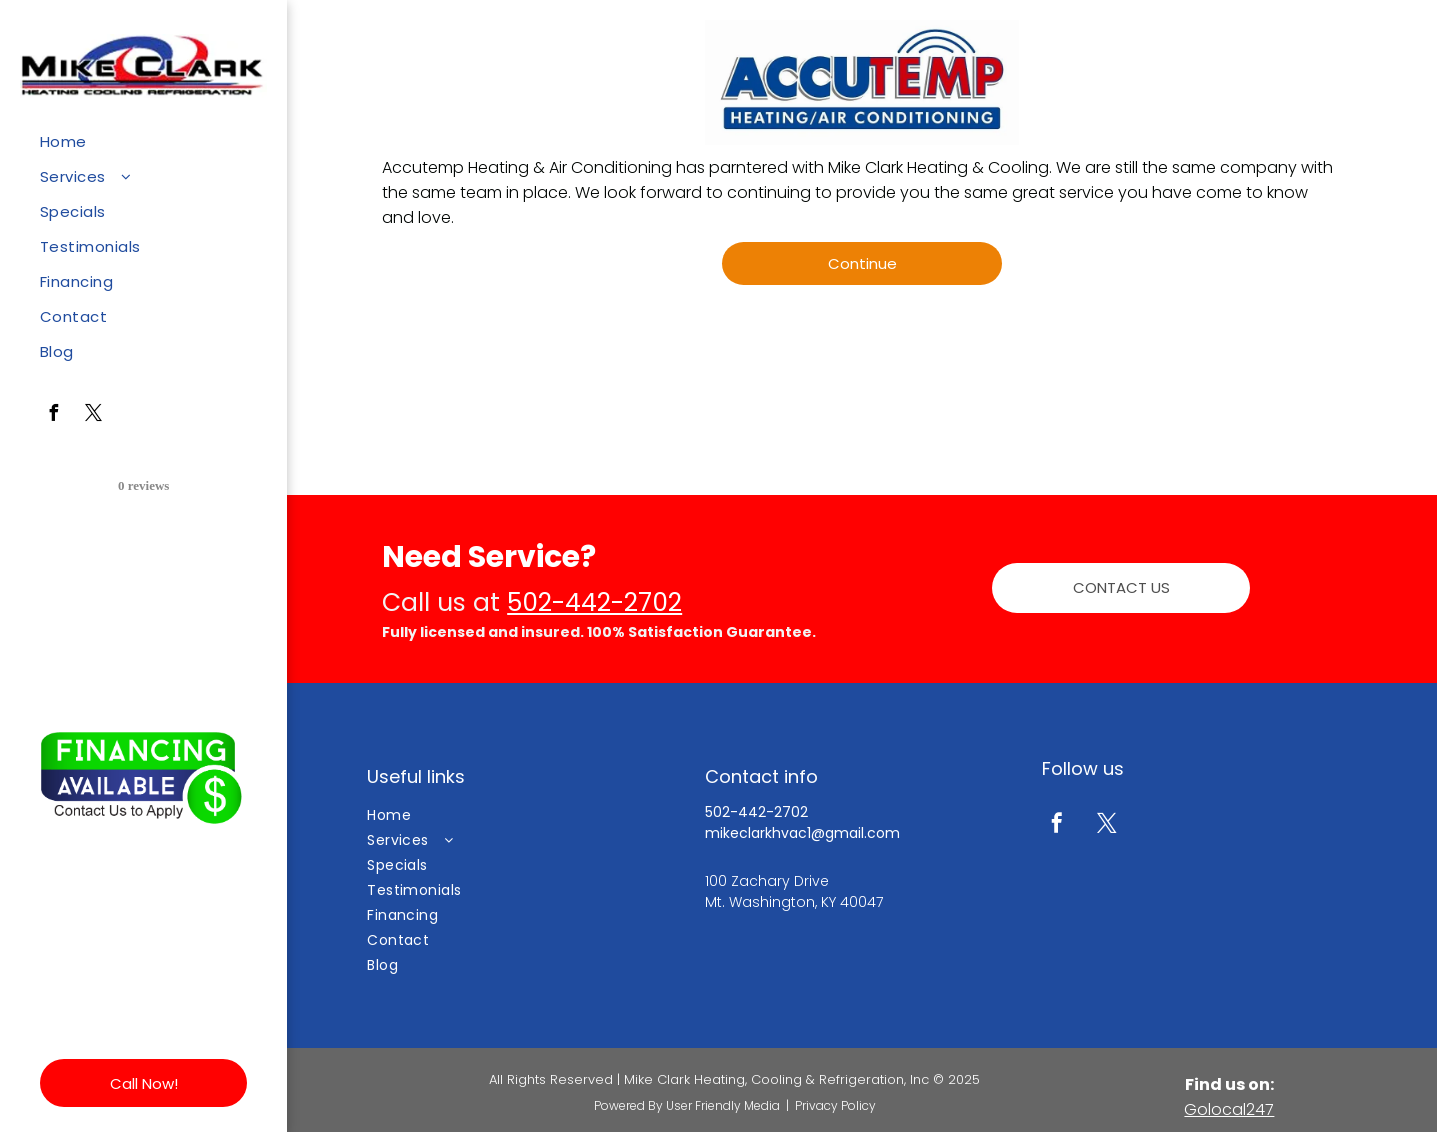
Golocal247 (1229, 1109)
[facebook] (53, 415)
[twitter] (93, 415)
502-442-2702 (594, 602)
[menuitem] (136, 141)
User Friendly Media (723, 1105)
